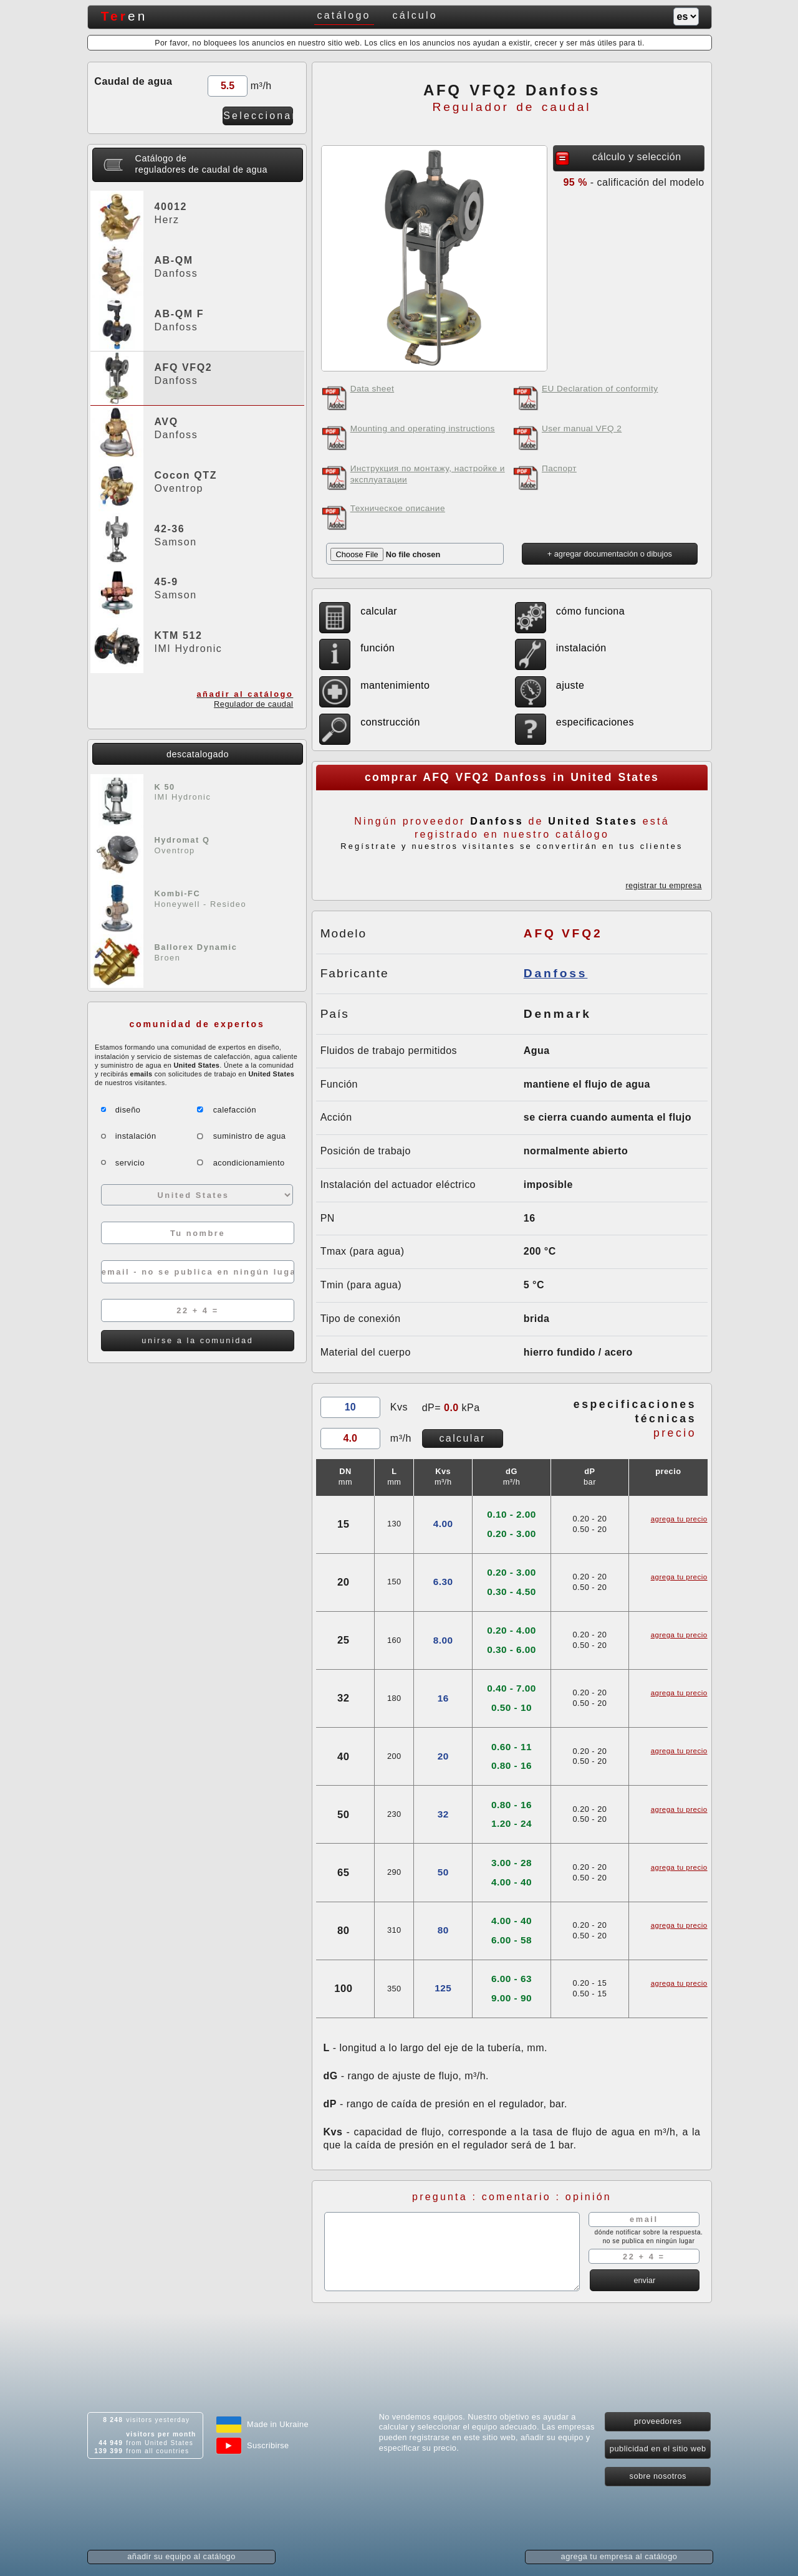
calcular (462, 1438)
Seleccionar (258, 115)
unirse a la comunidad (197, 1340)
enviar (644, 2280)
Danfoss (556, 973)
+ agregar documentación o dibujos (609, 553)
